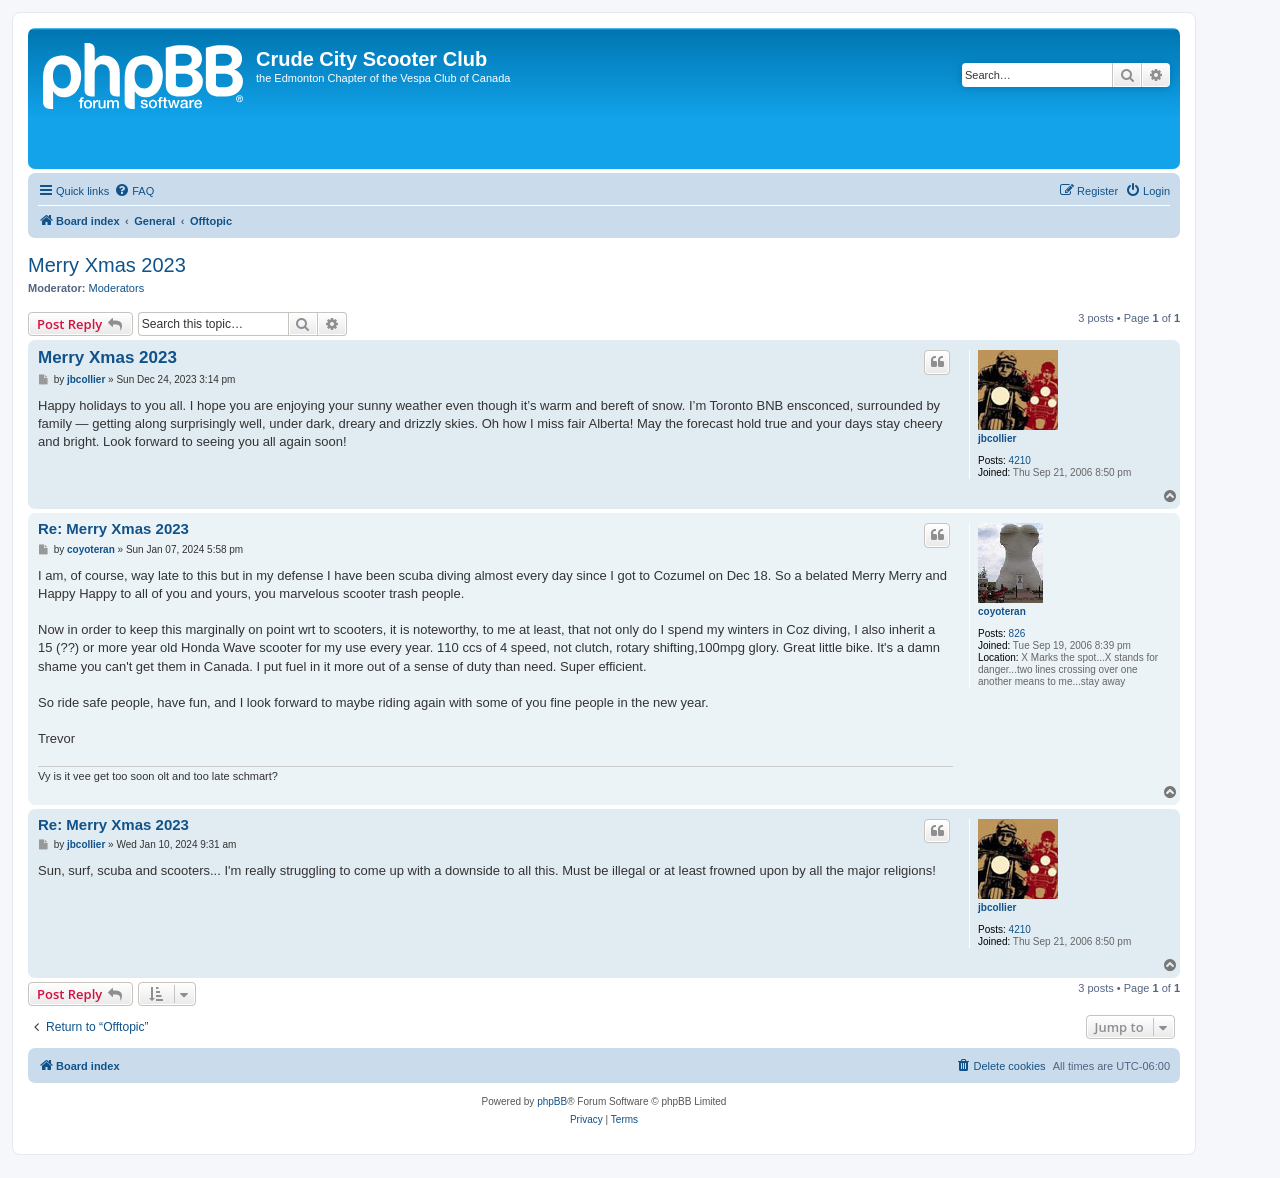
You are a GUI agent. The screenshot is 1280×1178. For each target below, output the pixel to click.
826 (1017, 633)
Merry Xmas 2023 (107, 265)
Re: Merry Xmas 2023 (113, 528)
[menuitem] (134, 191)
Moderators (117, 288)
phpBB (552, 1101)
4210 (1020, 460)
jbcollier (997, 438)
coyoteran (1002, 611)
